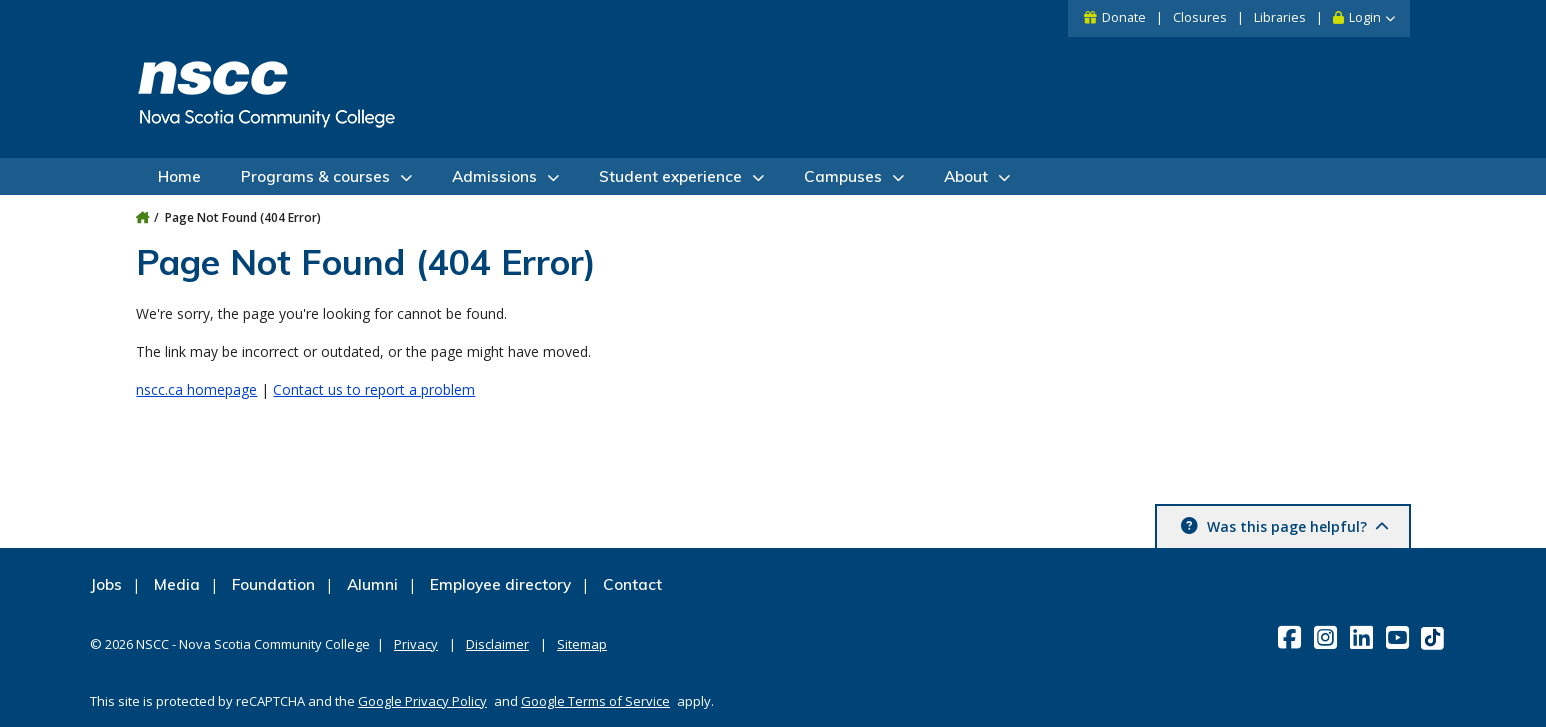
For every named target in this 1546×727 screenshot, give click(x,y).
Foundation (273, 584)
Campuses (843, 176)
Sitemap (582, 644)
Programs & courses (315, 176)
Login (1365, 17)
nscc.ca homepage (196, 389)
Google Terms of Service (595, 701)
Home (179, 176)
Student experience (670, 176)
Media (177, 584)
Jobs (106, 584)
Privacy (416, 644)
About (966, 176)
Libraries (1280, 17)
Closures (1200, 17)
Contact (632, 584)
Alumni (372, 584)
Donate (1124, 17)
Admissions (494, 176)
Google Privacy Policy (422, 701)
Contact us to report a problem (374, 389)
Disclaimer (497, 644)
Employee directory (500, 584)
